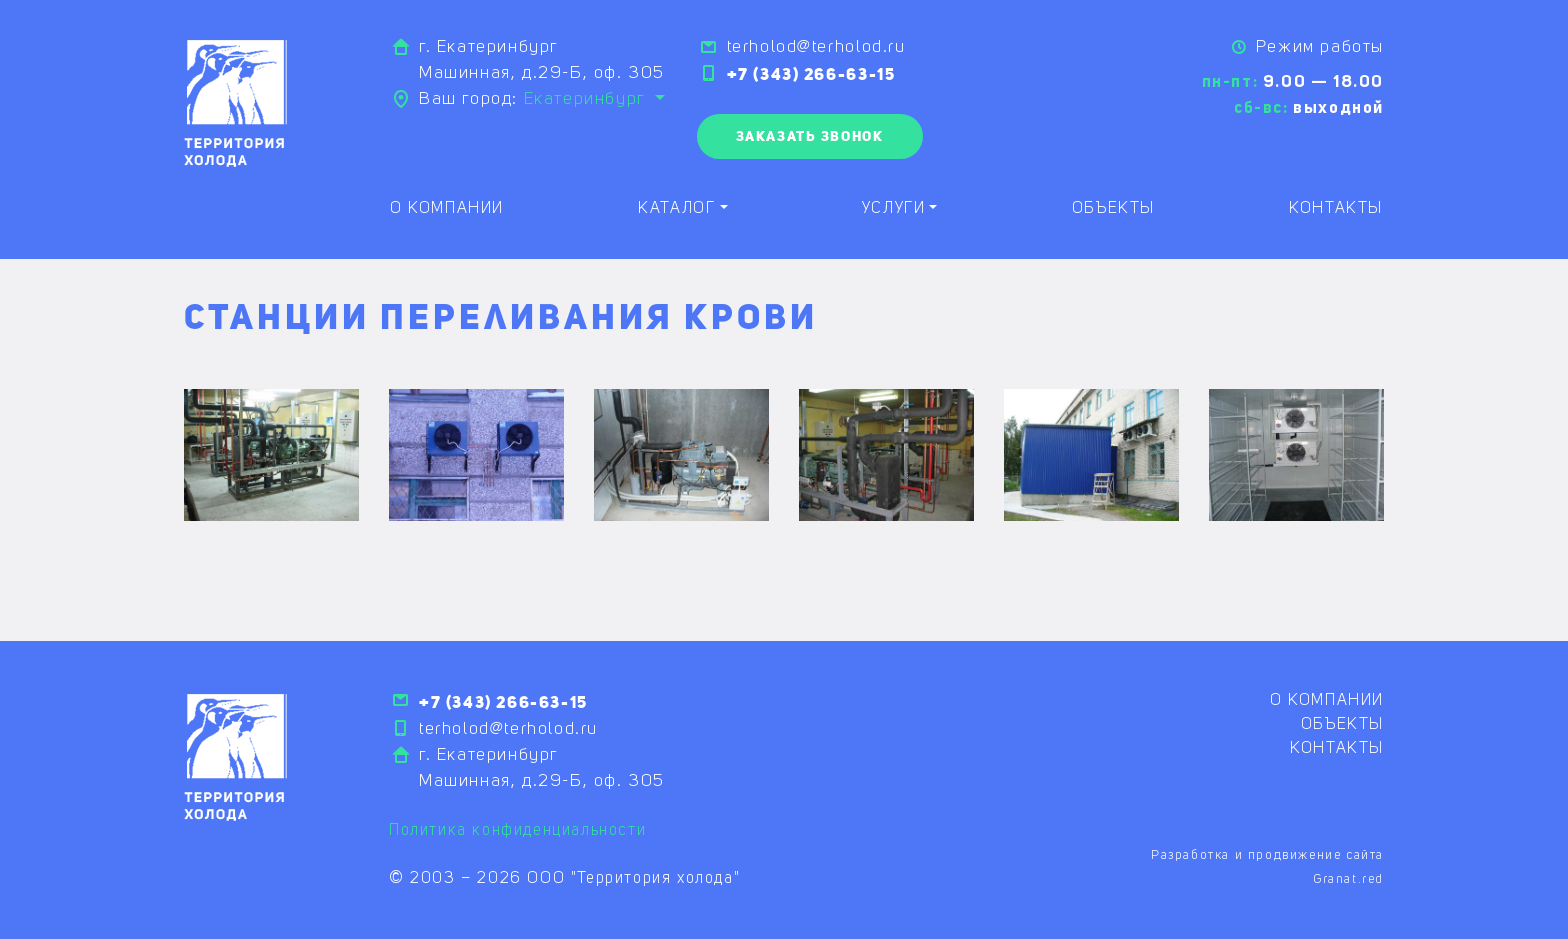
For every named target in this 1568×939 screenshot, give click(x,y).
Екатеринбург (587, 99)
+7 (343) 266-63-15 (811, 74)
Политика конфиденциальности (517, 831)
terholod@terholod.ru (816, 47)
